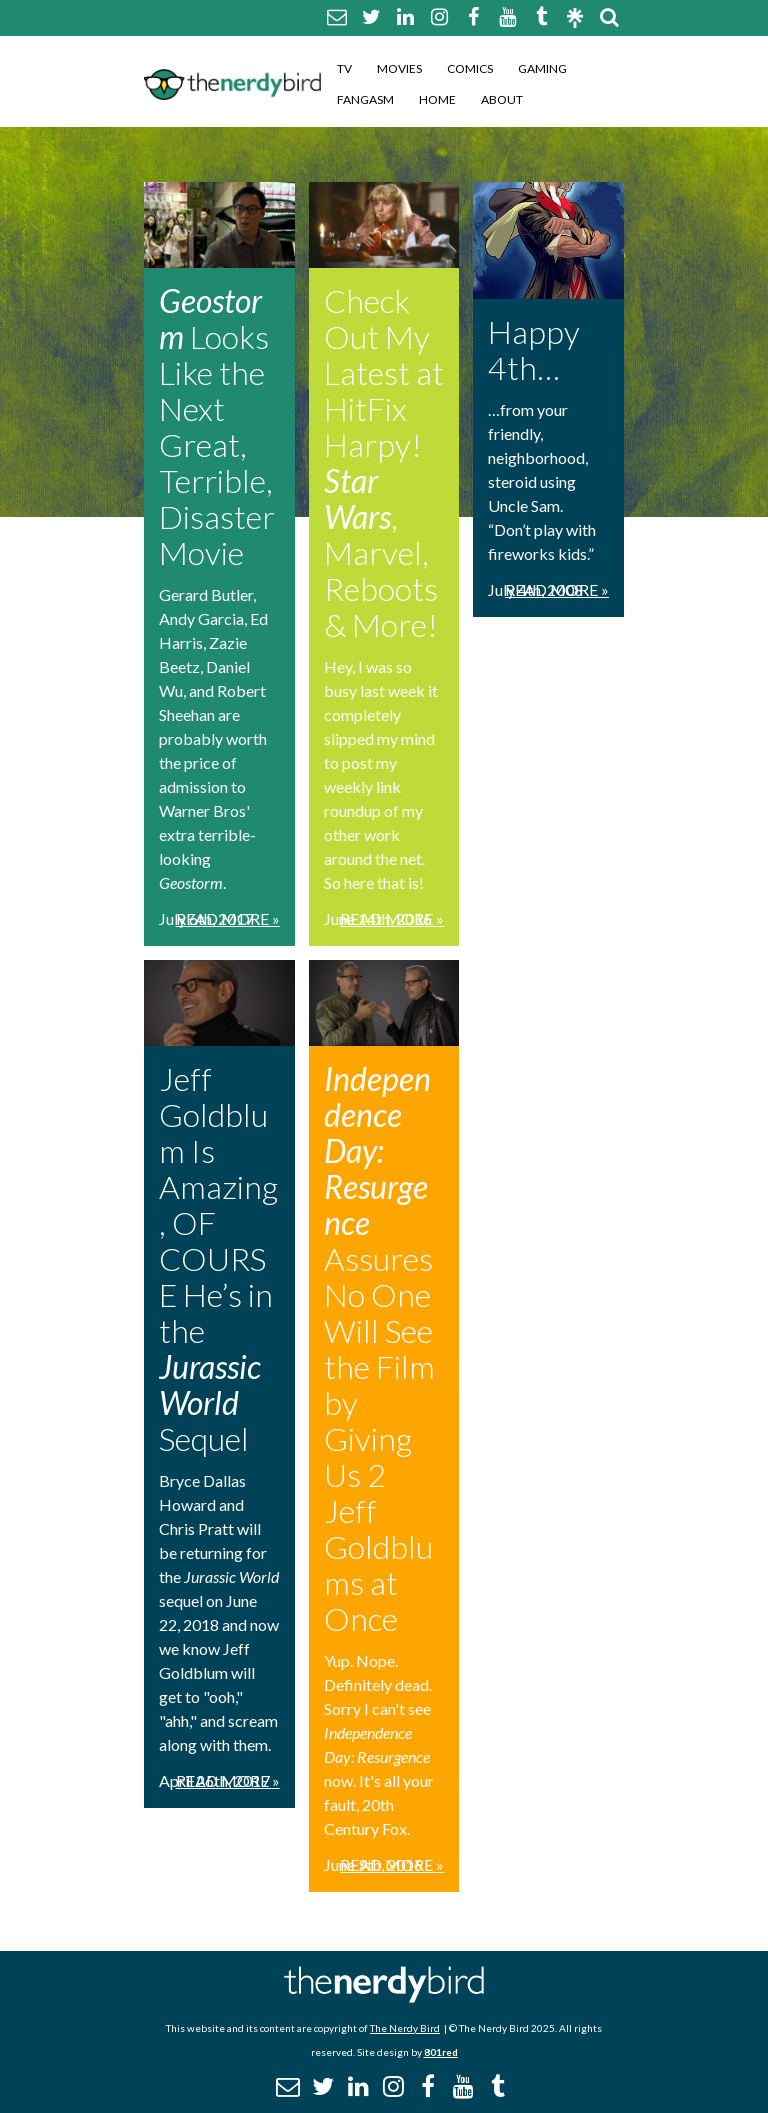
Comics (470, 68)
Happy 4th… (534, 349)
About (502, 99)
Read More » (228, 918)
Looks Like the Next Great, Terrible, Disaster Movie (217, 426)
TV (344, 68)
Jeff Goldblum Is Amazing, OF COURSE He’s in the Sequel (218, 1258)
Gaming (542, 68)
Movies (399, 68)
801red (441, 2052)
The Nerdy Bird (405, 2028)
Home (437, 99)
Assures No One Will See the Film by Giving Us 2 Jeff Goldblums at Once (379, 1348)
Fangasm (365, 99)
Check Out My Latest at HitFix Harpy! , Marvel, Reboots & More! (384, 462)
